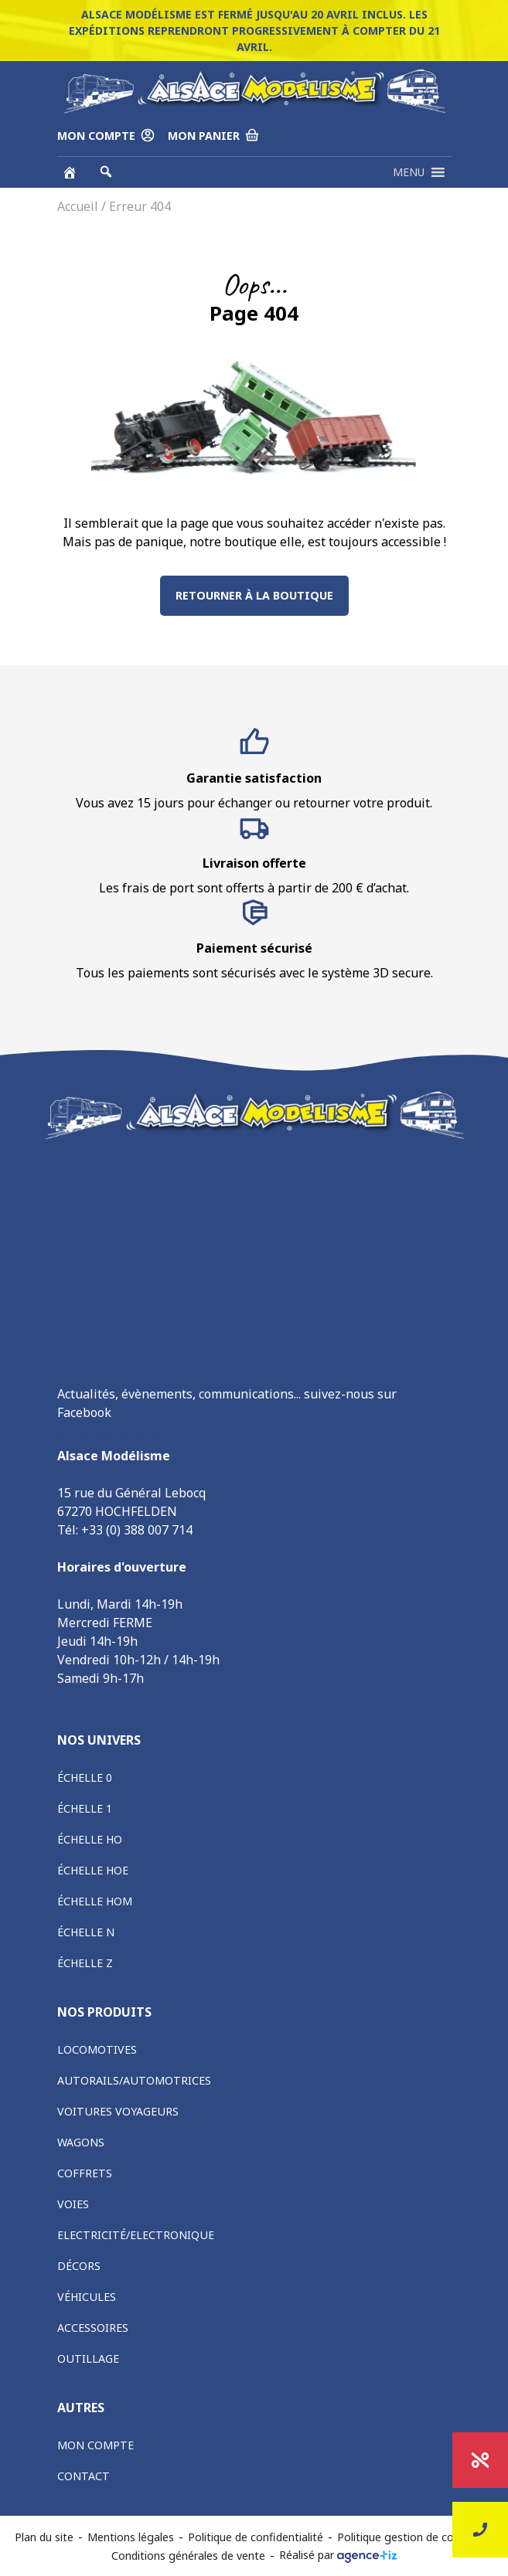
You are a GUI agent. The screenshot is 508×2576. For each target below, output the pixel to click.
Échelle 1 (84, 1808)
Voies (73, 2204)
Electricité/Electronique (135, 2235)
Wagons (80, 2142)
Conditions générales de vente (188, 2555)
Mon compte (95, 2445)
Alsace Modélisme (109, 1437)
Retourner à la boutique (254, 595)
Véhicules (86, 2296)
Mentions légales (130, 2537)
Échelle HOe (92, 1870)
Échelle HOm (94, 1901)
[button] (408, 172)
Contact (83, 2476)
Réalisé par (338, 2555)
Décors (79, 2265)
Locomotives (97, 2049)
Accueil (77, 206)
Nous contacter (480, 2529)
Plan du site (44, 2537)
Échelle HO (89, 1839)
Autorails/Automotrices (134, 2080)
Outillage (88, 2358)
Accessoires (92, 2327)
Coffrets (84, 2173)
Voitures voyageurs (118, 2111)
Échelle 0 (84, 1777)
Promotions (480, 2460)
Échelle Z (85, 1963)
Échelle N (85, 1932)
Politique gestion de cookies (408, 2537)
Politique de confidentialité (255, 2537)
